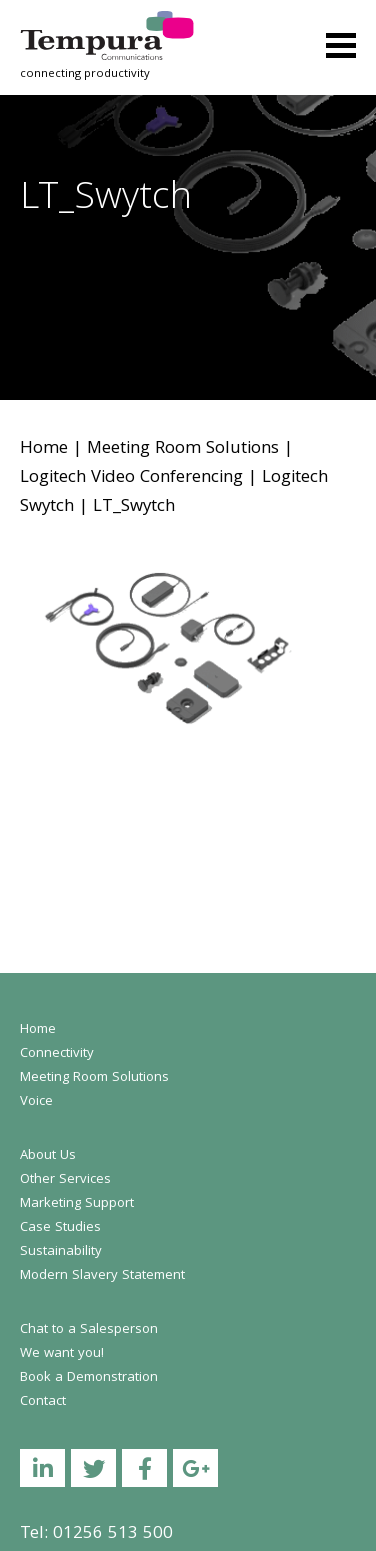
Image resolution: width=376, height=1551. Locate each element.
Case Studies (60, 1228)
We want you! (62, 1354)
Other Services (65, 1180)
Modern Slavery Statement (102, 1276)
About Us (48, 1156)
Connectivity (57, 1054)
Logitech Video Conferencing (131, 478)
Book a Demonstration (89, 1378)
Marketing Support (77, 1204)
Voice (36, 1102)
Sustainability (61, 1252)
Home (44, 449)
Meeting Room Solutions (183, 449)
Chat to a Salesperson (89, 1330)
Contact (43, 1402)
